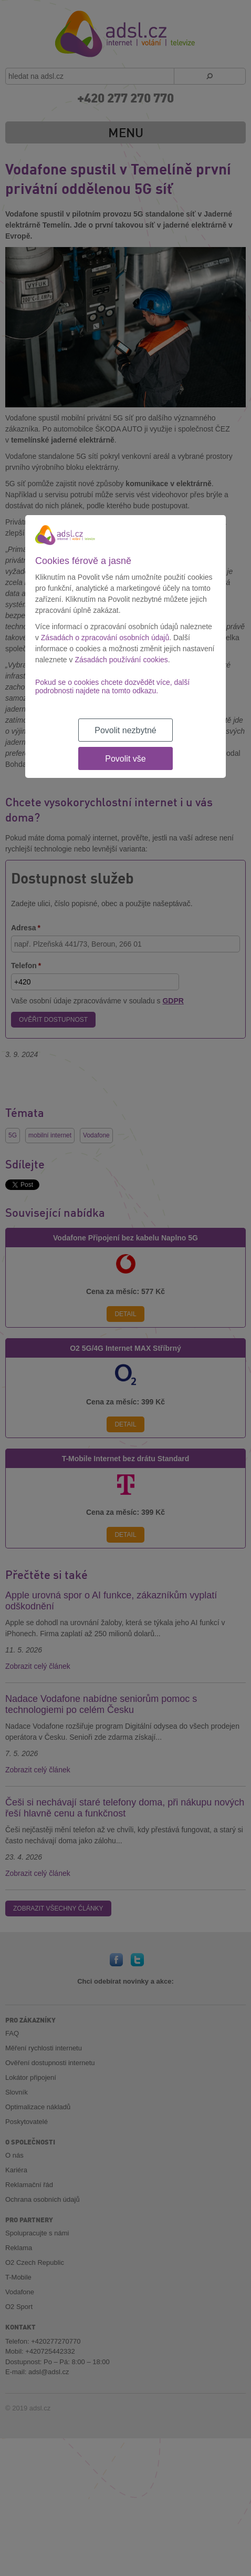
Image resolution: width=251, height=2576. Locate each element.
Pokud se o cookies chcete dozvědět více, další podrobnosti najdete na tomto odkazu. (112, 686)
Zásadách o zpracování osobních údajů (105, 637)
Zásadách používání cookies (121, 659)
